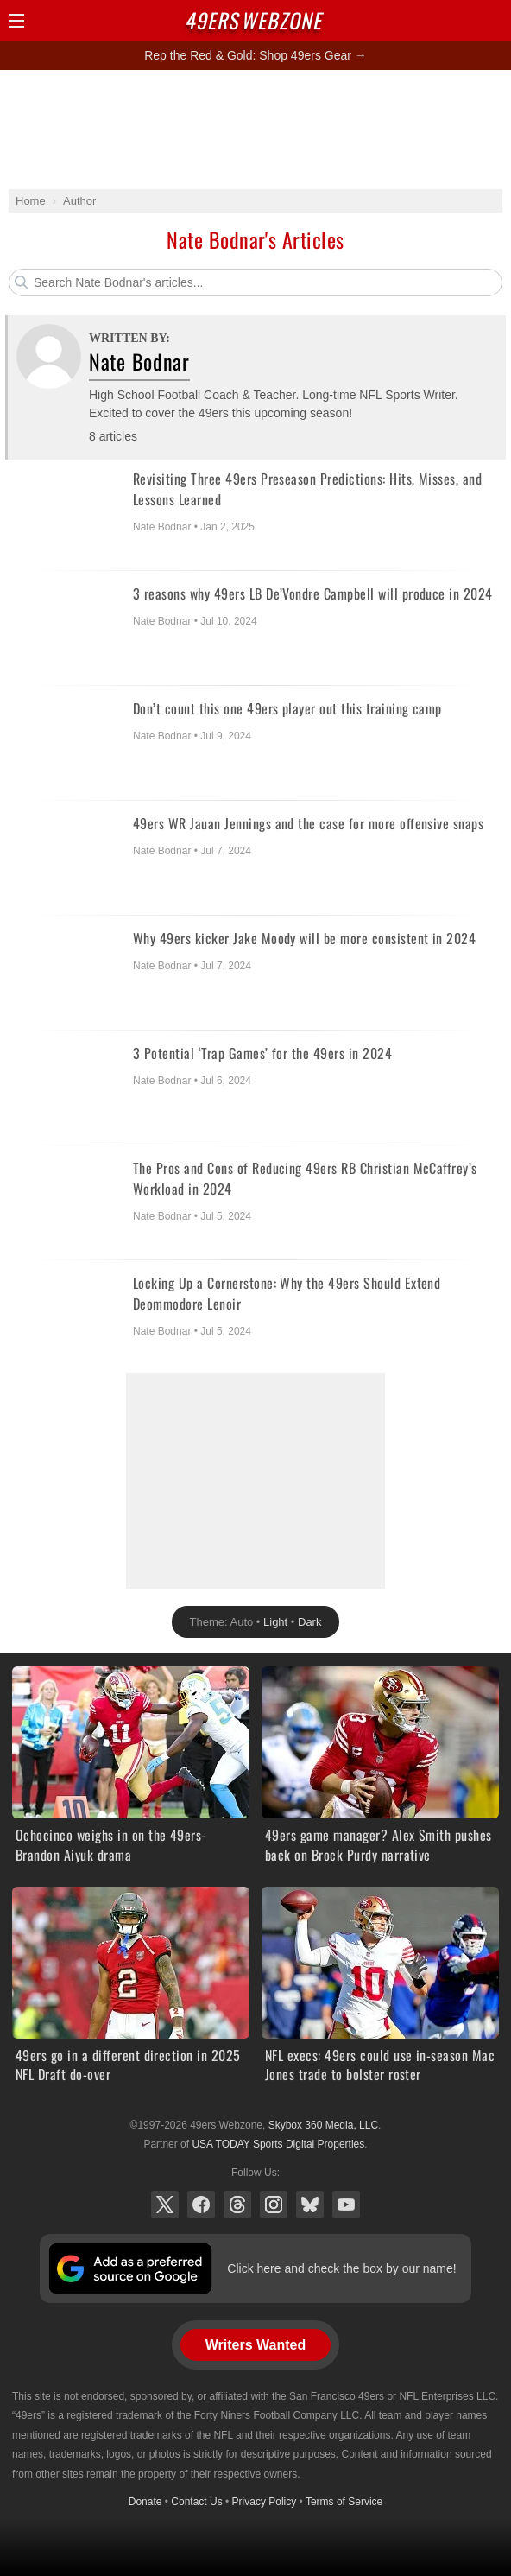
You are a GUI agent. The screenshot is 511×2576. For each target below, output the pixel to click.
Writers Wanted (255, 2345)
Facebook (201, 2204)
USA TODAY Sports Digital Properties (278, 2144)
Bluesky (310, 2204)
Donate (145, 2502)
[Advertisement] (255, 129)
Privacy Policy (264, 2502)
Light (275, 1621)
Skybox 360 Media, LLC (323, 2125)
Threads (237, 2204)
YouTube (346, 2204)
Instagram (273, 2204)
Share (493, 20)
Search (463, 20)
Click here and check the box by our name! (341, 2268)
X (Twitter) (165, 2204)
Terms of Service (344, 2502)
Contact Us (196, 2502)
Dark (309, 1621)
